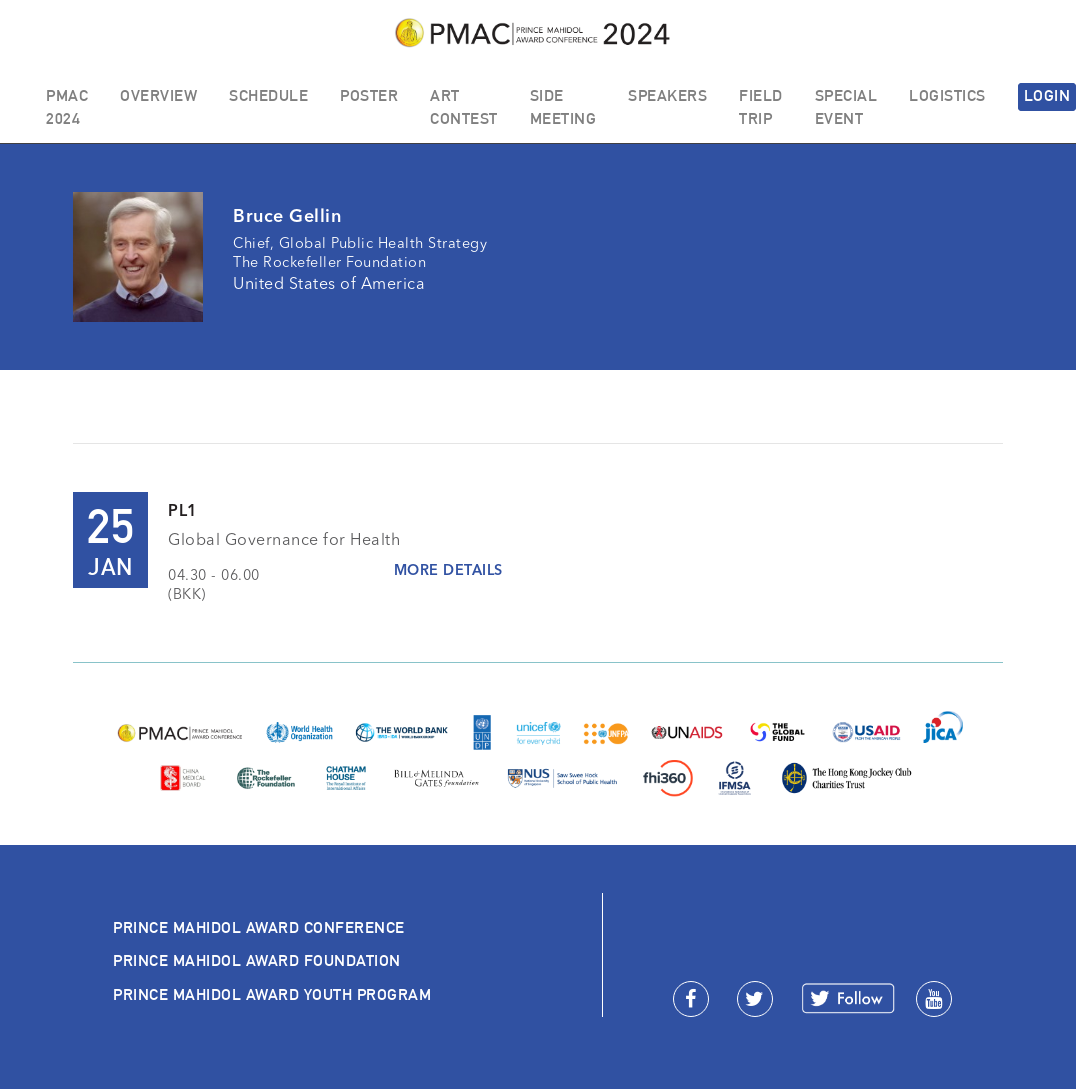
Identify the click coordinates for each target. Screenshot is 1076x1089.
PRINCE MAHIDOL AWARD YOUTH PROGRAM (272, 994)
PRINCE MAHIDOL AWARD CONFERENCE (259, 927)
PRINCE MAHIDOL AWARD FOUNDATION (257, 960)
